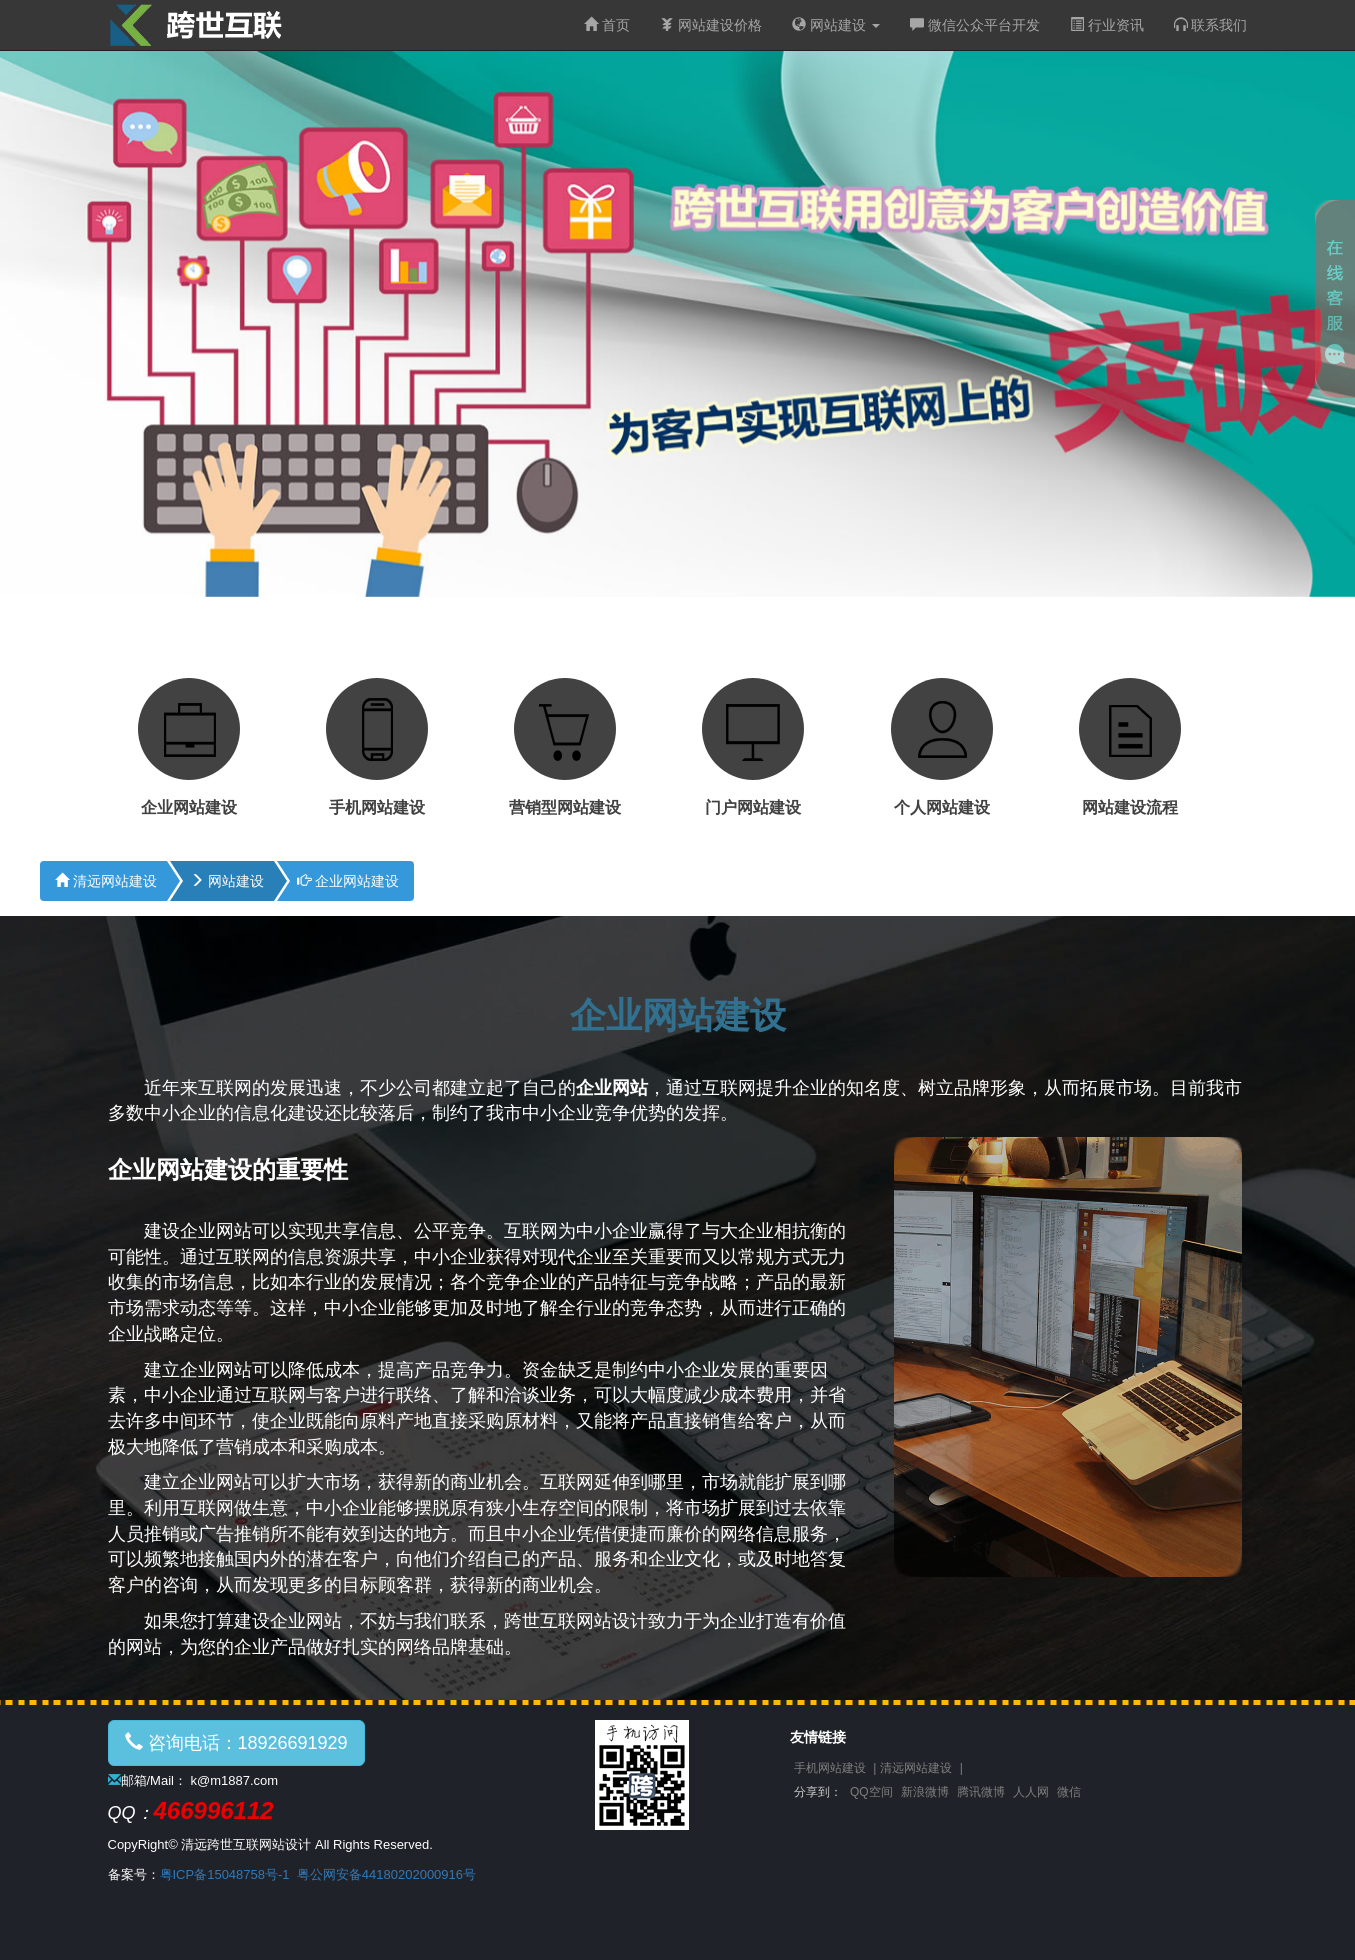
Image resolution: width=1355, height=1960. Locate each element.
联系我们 (1211, 25)
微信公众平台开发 (975, 25)
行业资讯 (1107, 25)
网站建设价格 (711, 25)
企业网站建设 (348, 881)
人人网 (1031, 1792)
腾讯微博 (981, 1792)
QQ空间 (871, 1792)
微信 (1069, 1792)
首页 (607, 25)
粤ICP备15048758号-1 (225, 1874)
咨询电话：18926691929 (236, 1742)
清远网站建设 (106, 881)
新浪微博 (925, 1792)
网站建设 (836, 25)
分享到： (818, 1792)
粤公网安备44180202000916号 (386, 1874)
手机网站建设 (830, 1768)
